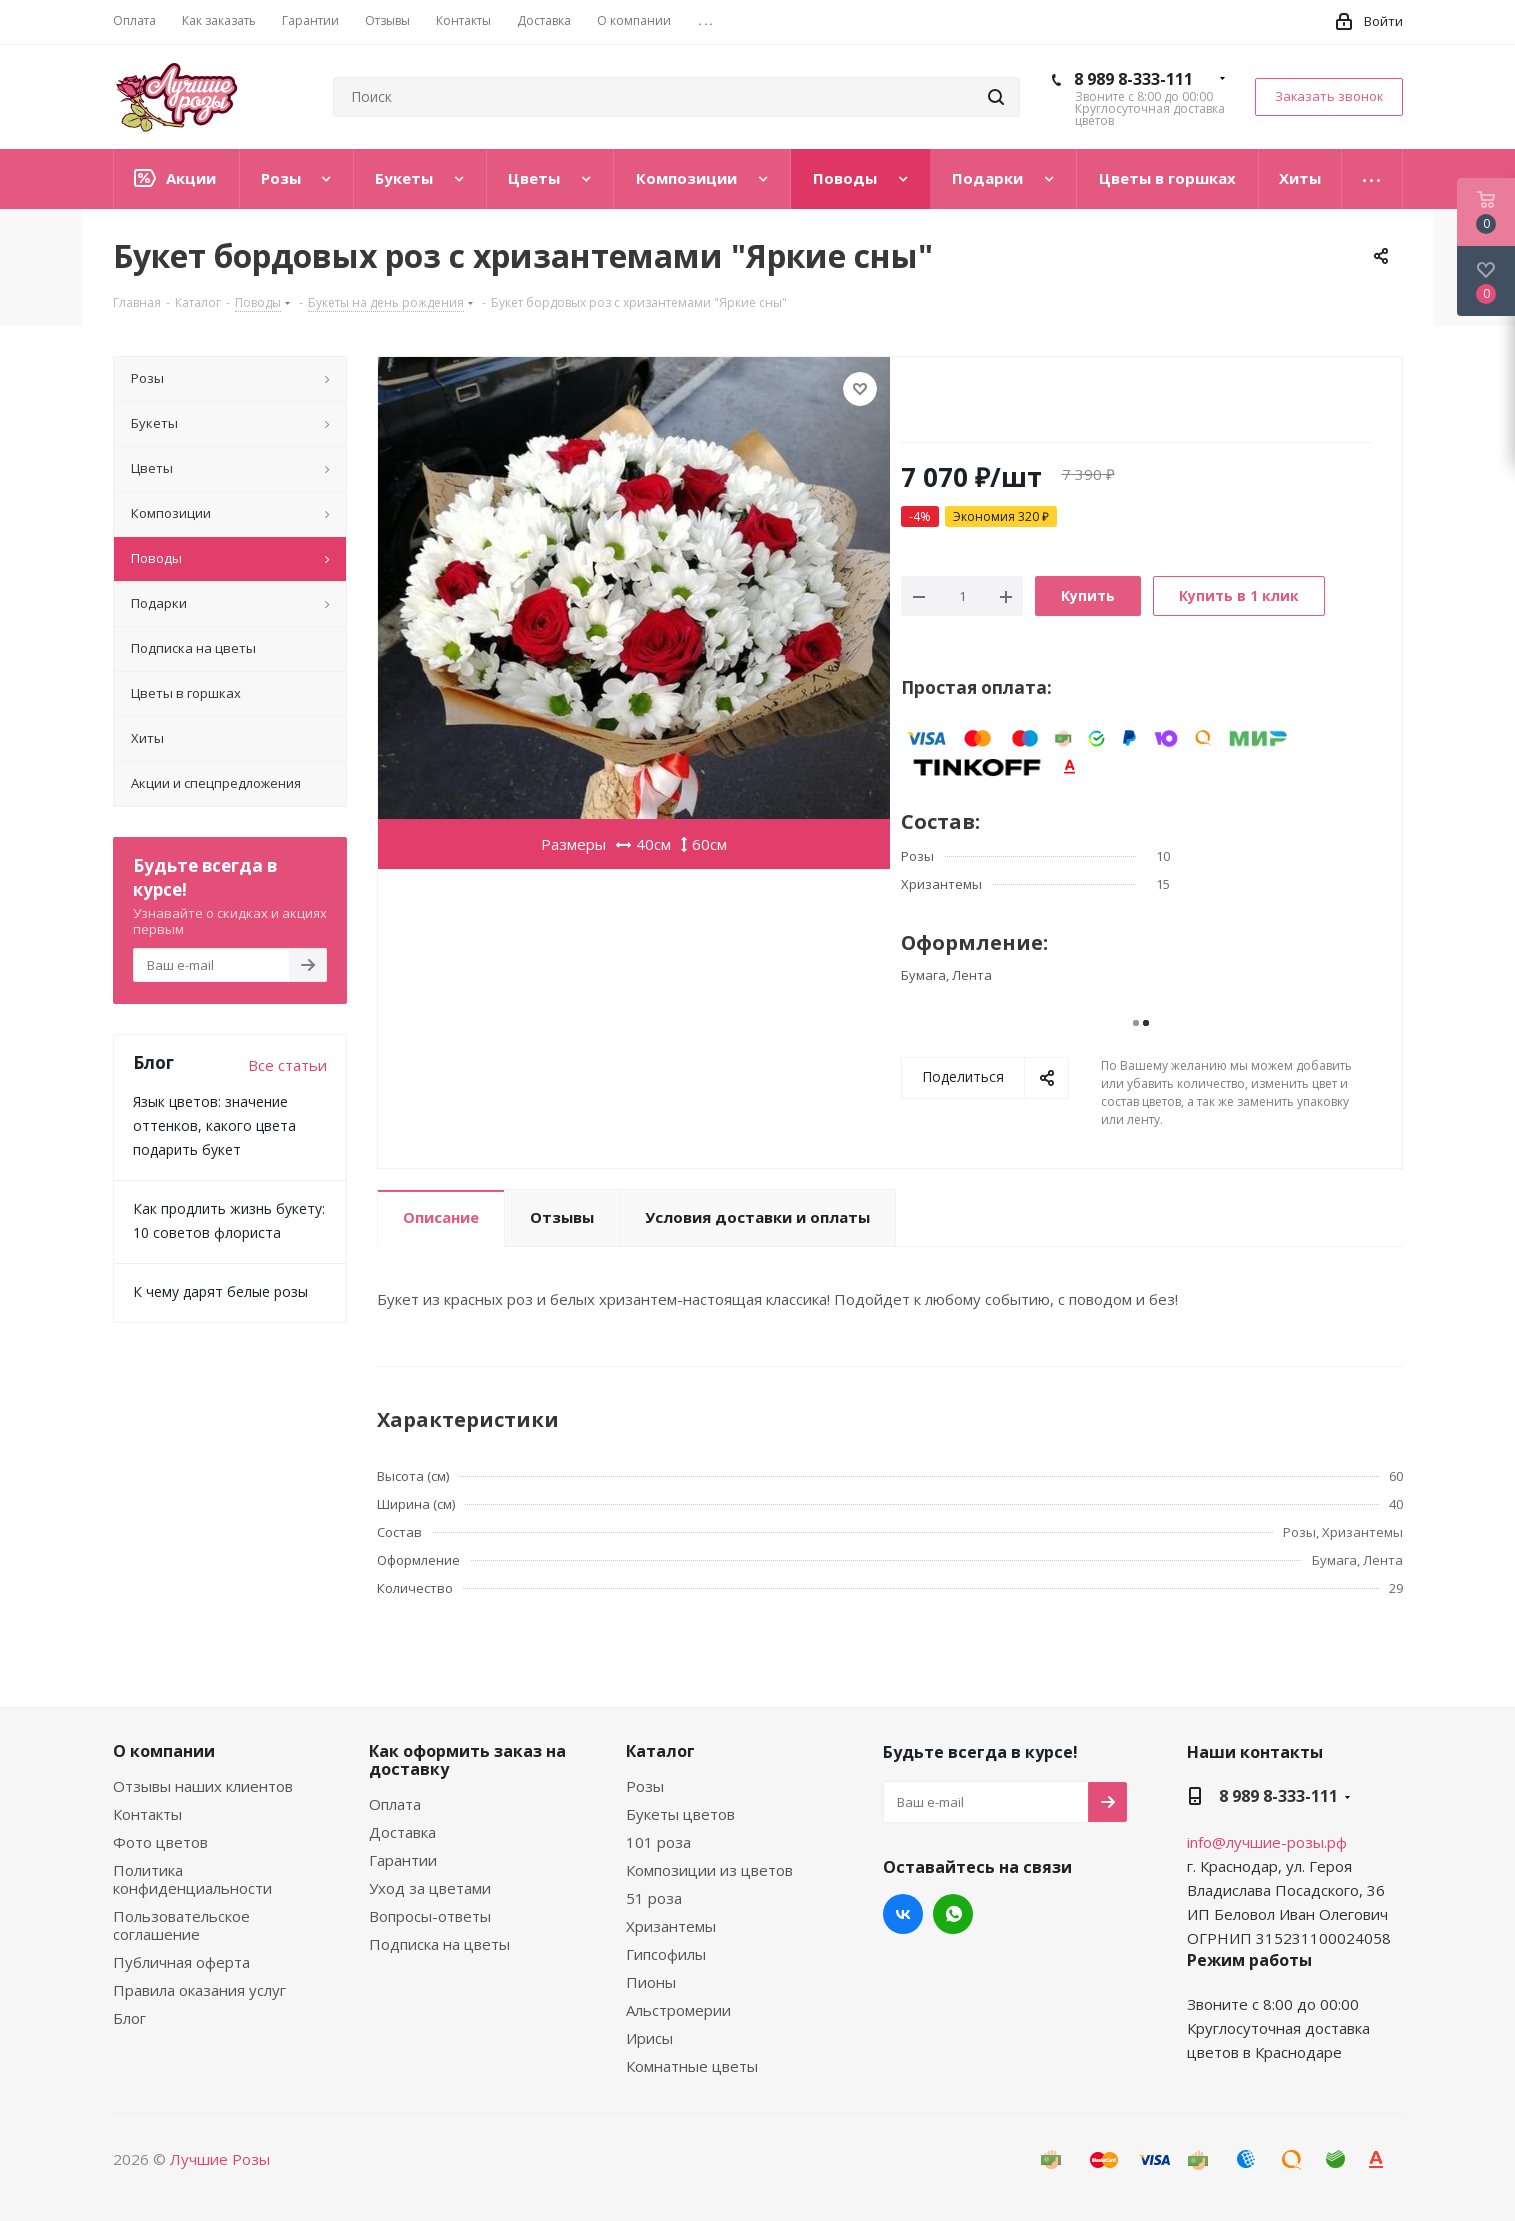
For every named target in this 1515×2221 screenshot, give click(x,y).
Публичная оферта (181, 1962)
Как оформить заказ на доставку (467, 1760)
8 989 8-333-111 (1133, 79)
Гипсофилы (666, 1954)
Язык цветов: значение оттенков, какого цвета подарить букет (214, 1125)
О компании (164, 1751)
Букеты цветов (680, 1814)
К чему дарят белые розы (220, 1291)
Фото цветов (160, 1842)
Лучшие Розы (220, 2159)
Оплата (395, 1804)
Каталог (660, 1751)
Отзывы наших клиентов (203, 1786)
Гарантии (403, 1860)
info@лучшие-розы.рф (1267, 1842)
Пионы (651, 1982)
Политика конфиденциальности (192, 1879)
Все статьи (287, 1065)
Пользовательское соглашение (181, 1925)
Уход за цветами (430, 1888)
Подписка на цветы (439, 1944)
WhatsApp (953, 1914)
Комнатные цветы (692, 2066)
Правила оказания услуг (199, 1990)
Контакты (147, 1814)
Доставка (402, 1832)
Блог (129, 2018)
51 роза (654, 1898)
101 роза (658, 1842)
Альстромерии (678, 2010)
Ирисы (649, 2038)
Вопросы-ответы (430, 1916)
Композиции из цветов (709, 1870)
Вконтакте (903, 1914)
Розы (645, 1786)
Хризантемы (671, 1926)
